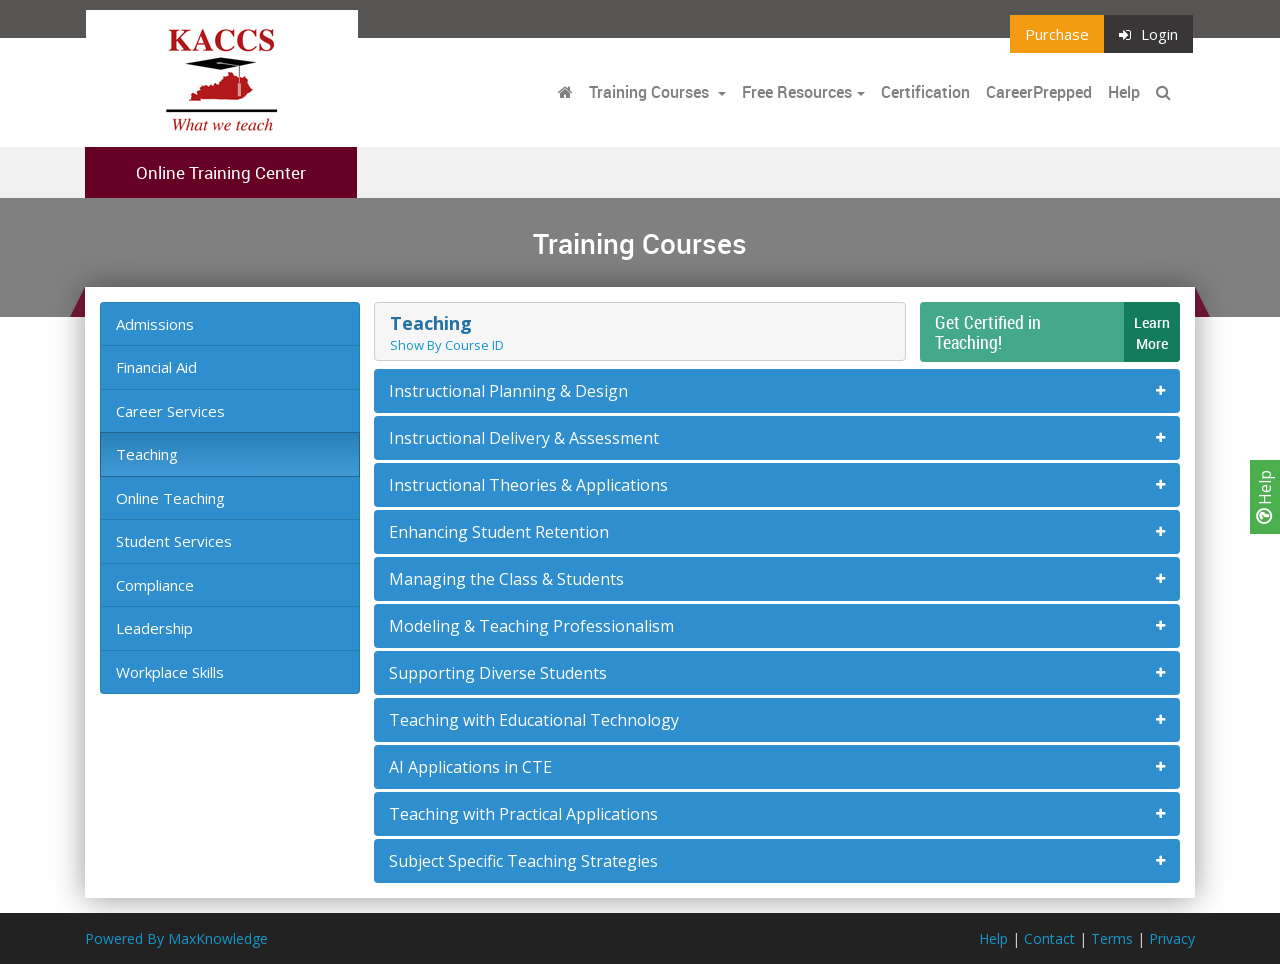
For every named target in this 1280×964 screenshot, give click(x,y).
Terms (1112, 938)
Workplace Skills (170, 672)
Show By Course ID (447, 345)
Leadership (154, 628)
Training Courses (651, 92)
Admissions (155, 324)
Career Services (170, 411)
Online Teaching (170, 498)
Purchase (1057, 34)
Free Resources (797, 92)
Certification (925, 92)
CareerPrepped (1039, 92)
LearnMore (1152, 333)
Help (1265, 497)
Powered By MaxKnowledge (176, 938)
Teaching (147, 454)
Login (1148, 34)
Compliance (155, 585)
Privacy (1172, 938)
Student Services (174, 541)
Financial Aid (156, 367)
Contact (1049, 938)
